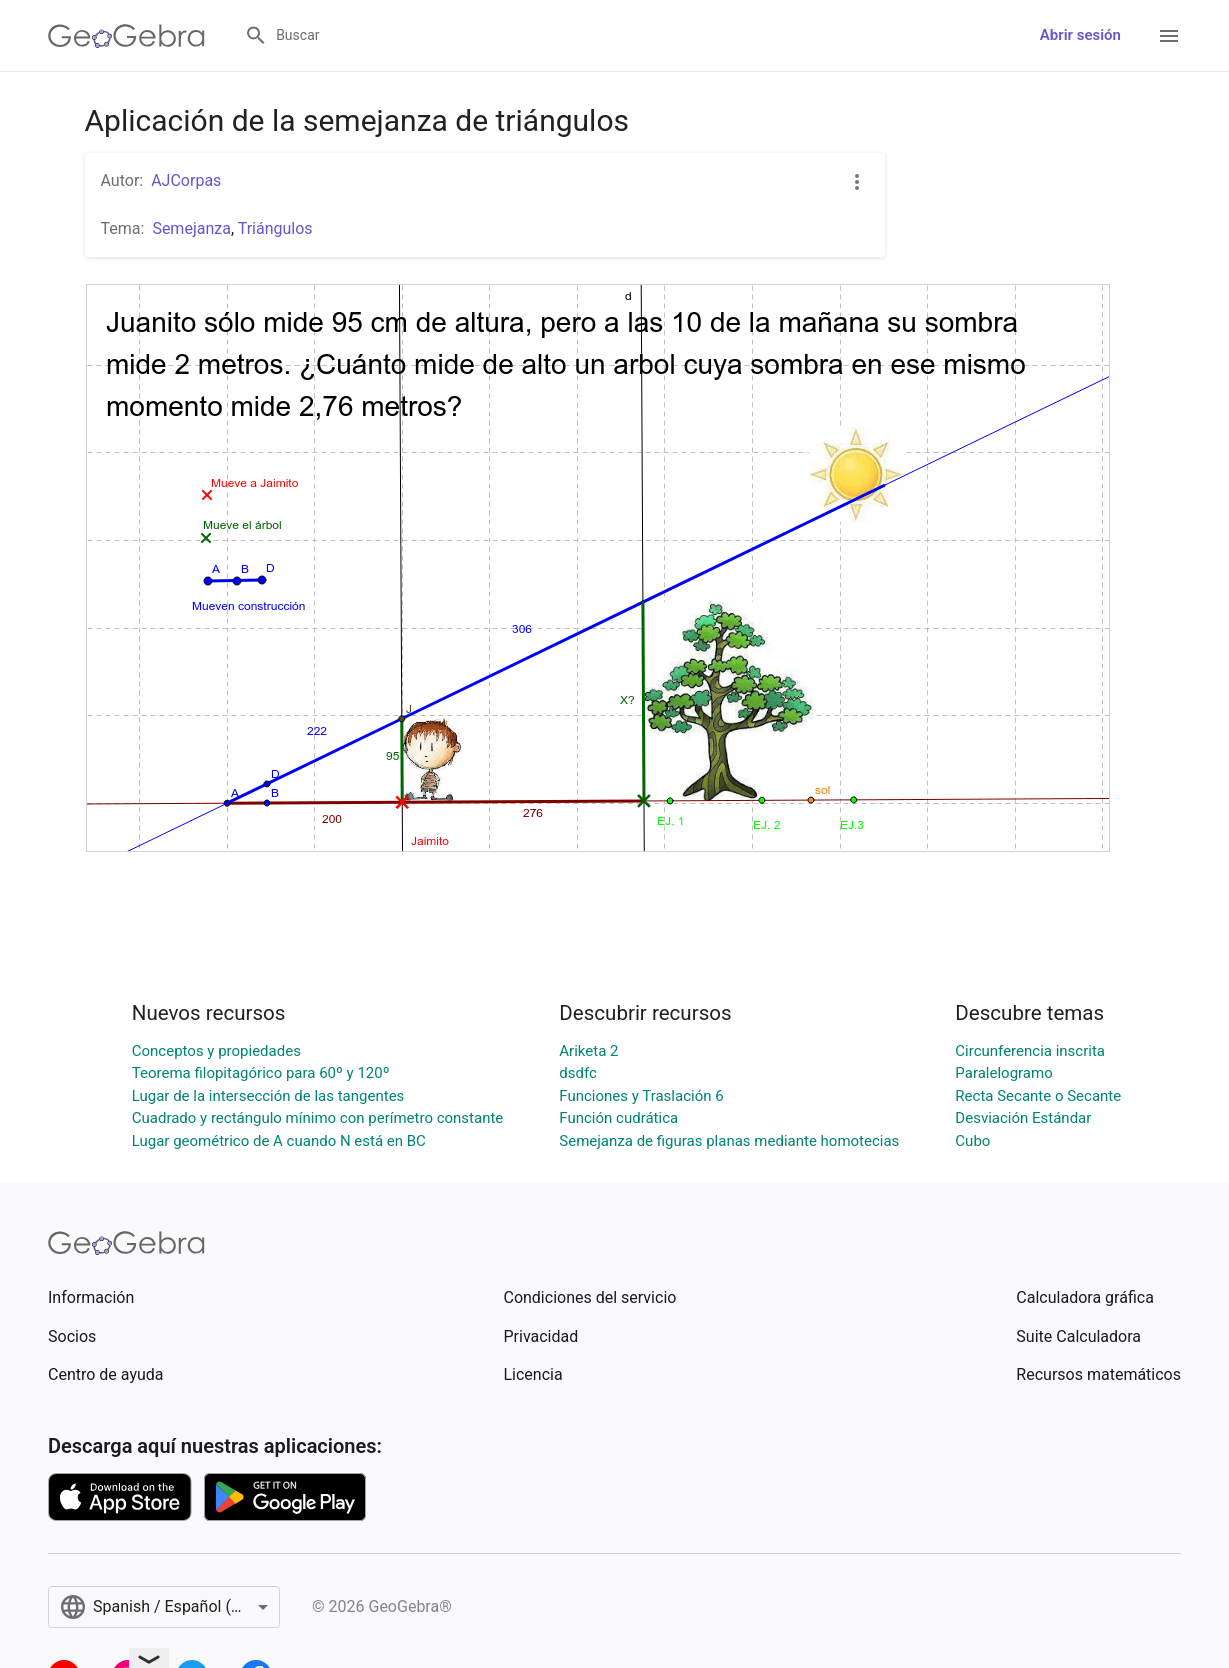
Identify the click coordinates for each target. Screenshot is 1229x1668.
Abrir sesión (1080, 35)
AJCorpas (186, 180)
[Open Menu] (1169, 36)
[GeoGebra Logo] (126, 36)
